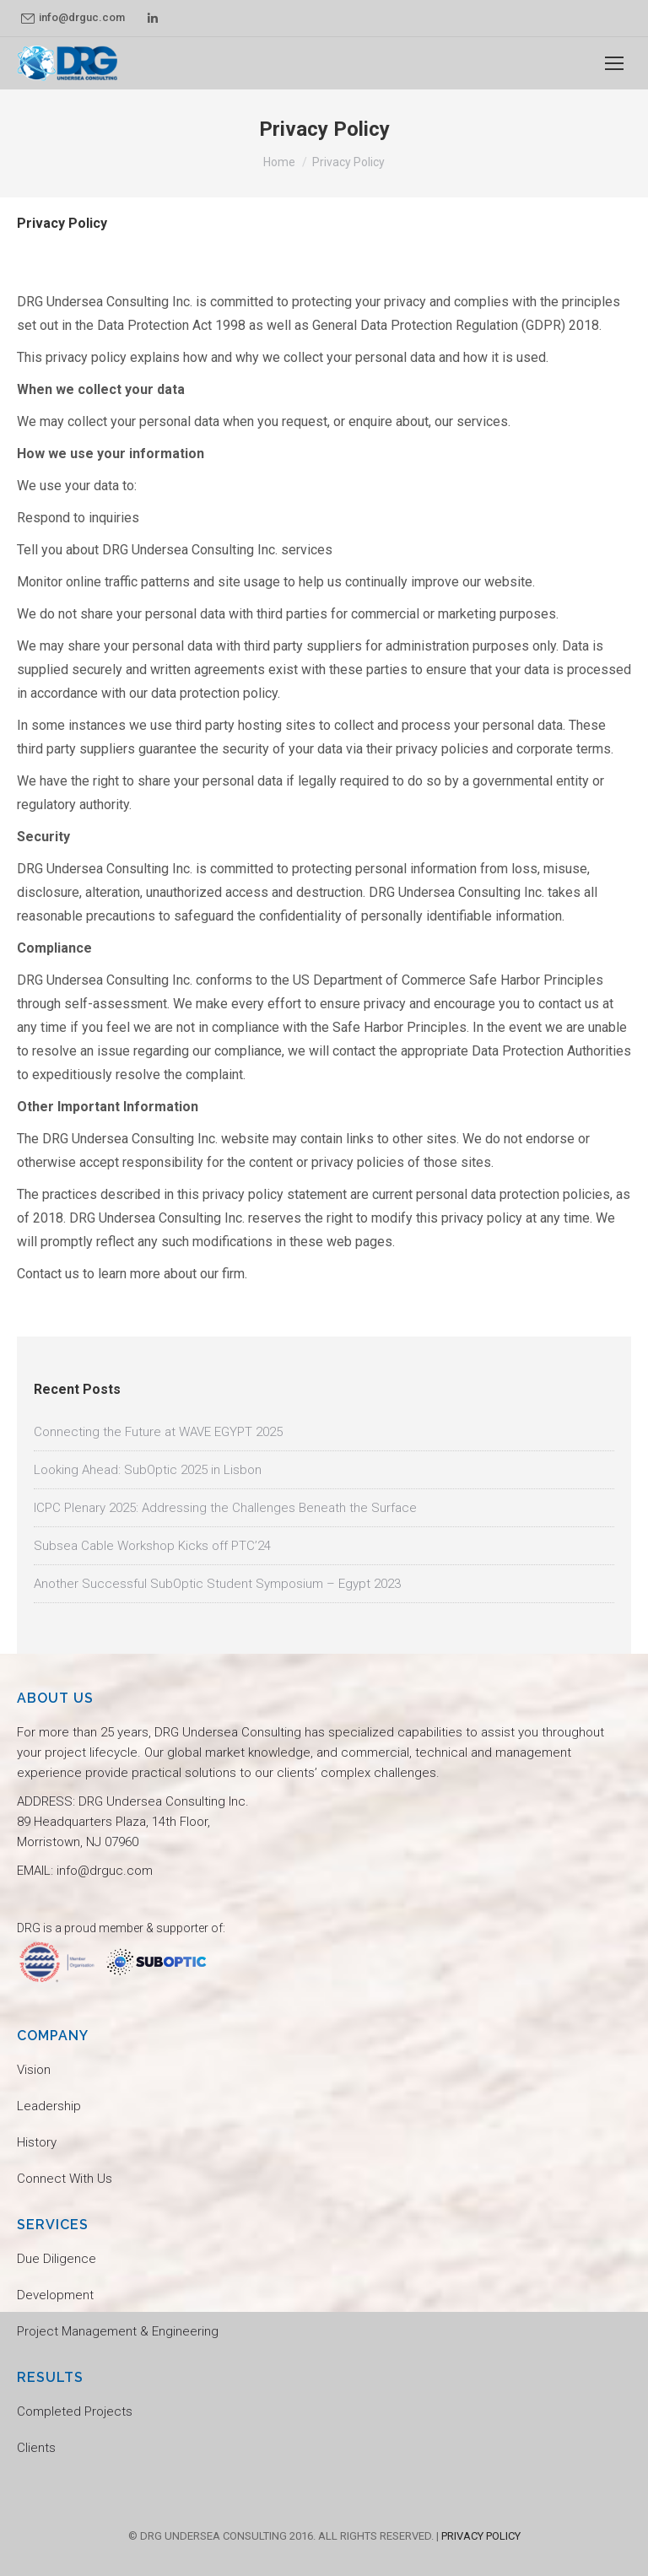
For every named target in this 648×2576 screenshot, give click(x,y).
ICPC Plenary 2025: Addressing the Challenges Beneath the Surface (225, 1507)
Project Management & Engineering (118, 2331)
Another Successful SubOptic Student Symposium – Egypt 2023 (217, 1583)
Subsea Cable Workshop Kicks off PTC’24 (152, 1545)
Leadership (49, 2106)
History (37, 2142)
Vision (34, 2069)
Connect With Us (64, 2178)
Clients (36, 2447)
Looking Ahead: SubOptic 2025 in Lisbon (148, 1469)
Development (55, 2295)
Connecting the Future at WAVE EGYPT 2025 (158, 1431)
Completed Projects (74, 2411)
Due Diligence (56, 2258)
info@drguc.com (73, 17)
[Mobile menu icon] (614, 63)
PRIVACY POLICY (481, 2536)
